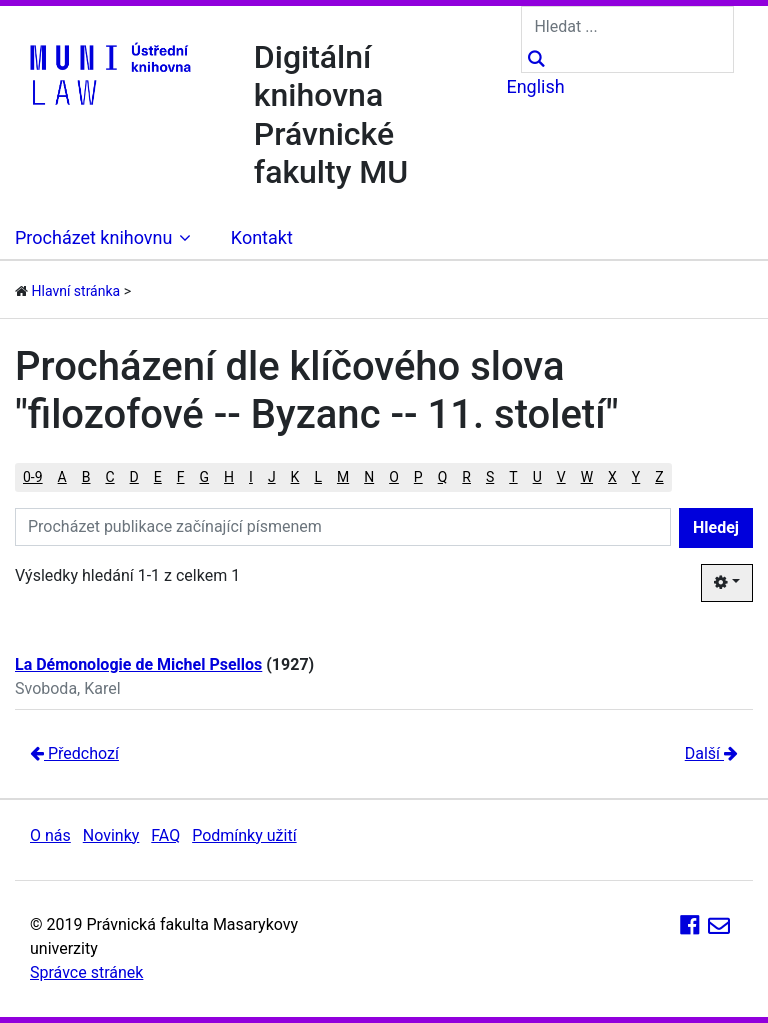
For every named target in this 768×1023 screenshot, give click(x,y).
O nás (50, 835)
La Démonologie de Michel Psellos (138, 664)
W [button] (587, 477)
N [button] (369, 477)
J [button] (272, 477)
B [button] (86, 477)
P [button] (418, 477)
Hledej (716, 527)
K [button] (295, 477)
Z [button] (659, 477)
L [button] (318, 477)
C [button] (109, 477)
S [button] (490, 477)
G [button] (205, 477)
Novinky (111, 835)
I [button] (251, 477)
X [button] (612, 477)
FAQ (165, 835)
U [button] (537, 477)
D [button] (134, 477)
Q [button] (443, 477)
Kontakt (262, 237)
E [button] (158, 477)
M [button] (343, 477)
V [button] (561, 477)
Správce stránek (86, 972)
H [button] (229, 477)
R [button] (466, 477)
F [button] (181, 477)
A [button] (62, 477)
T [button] (513, 477)
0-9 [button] (33, 477)
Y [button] (636, 477)
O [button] (394, 477)
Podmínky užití (244, 835)
